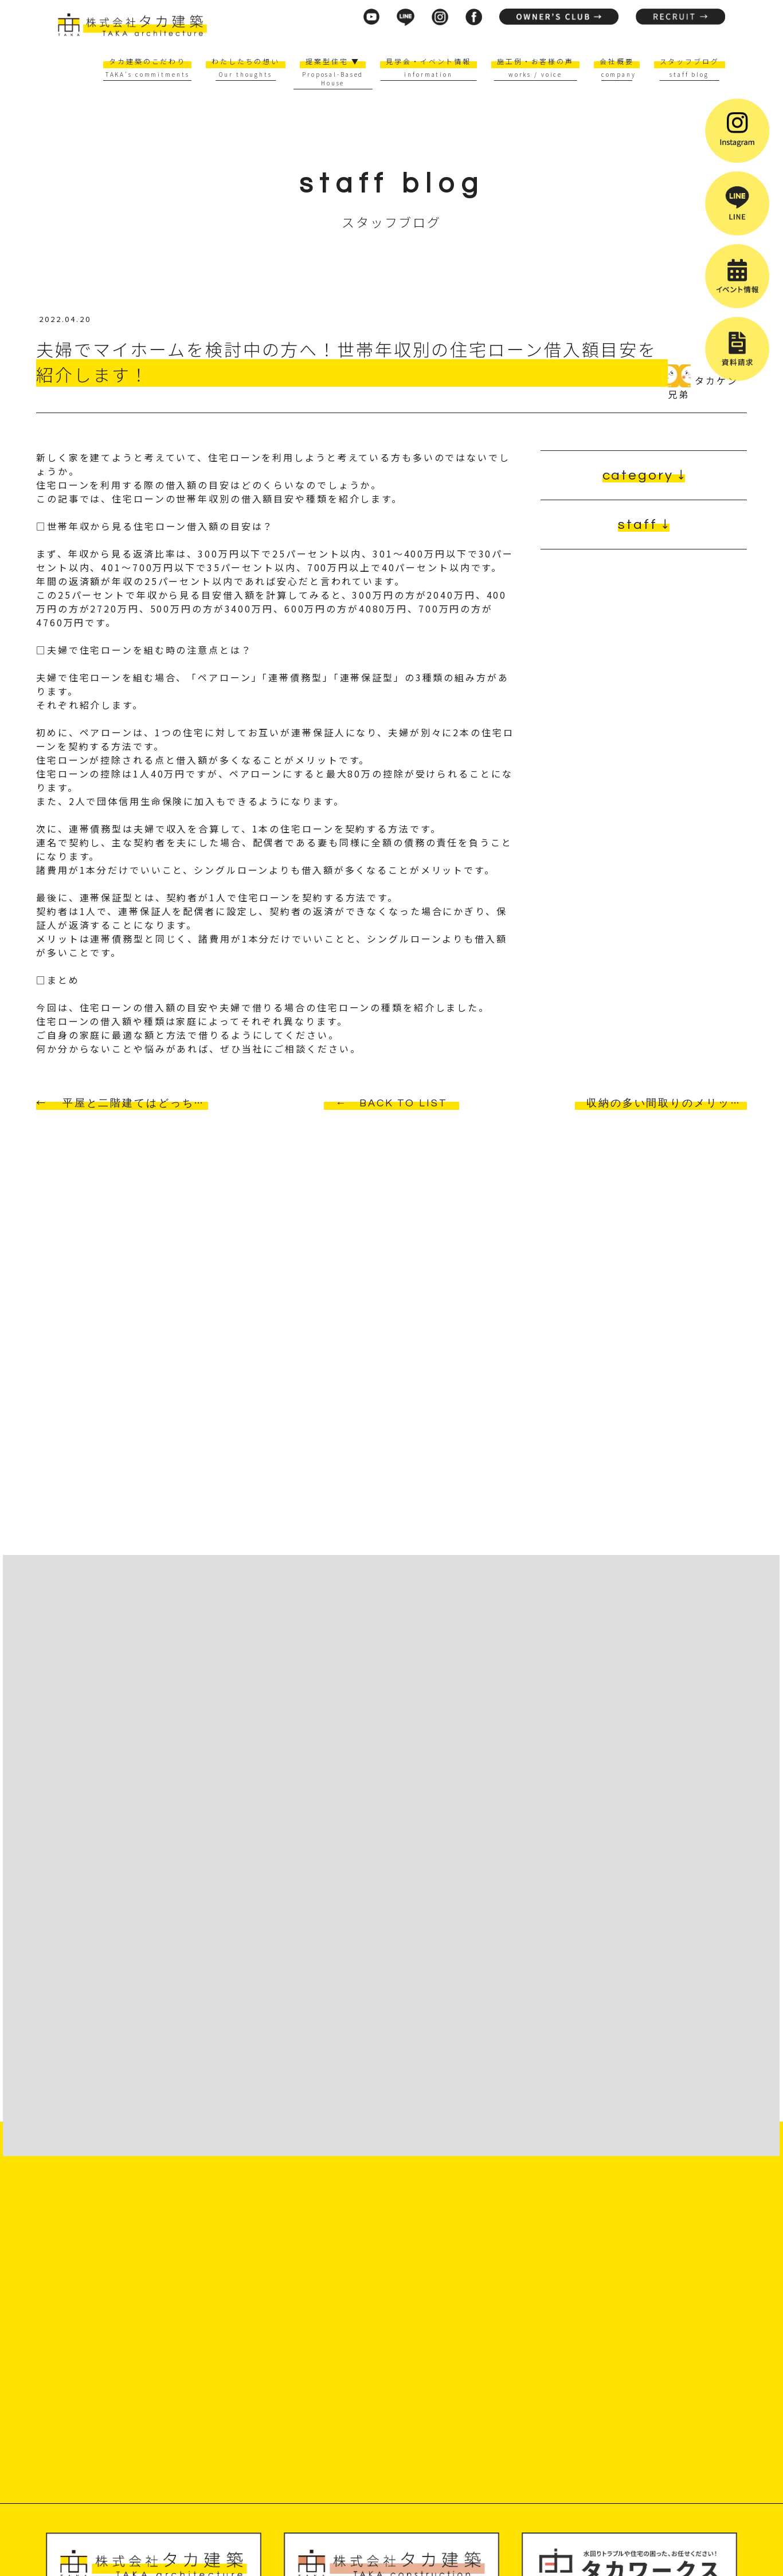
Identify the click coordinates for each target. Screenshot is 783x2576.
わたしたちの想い (246, 61)
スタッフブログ (689, 61)
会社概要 (617, 61)
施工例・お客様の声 (535, 61)
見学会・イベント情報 (428, 61)
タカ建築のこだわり (147, 61)
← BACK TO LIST (391, 1103)
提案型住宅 (333, 61)
